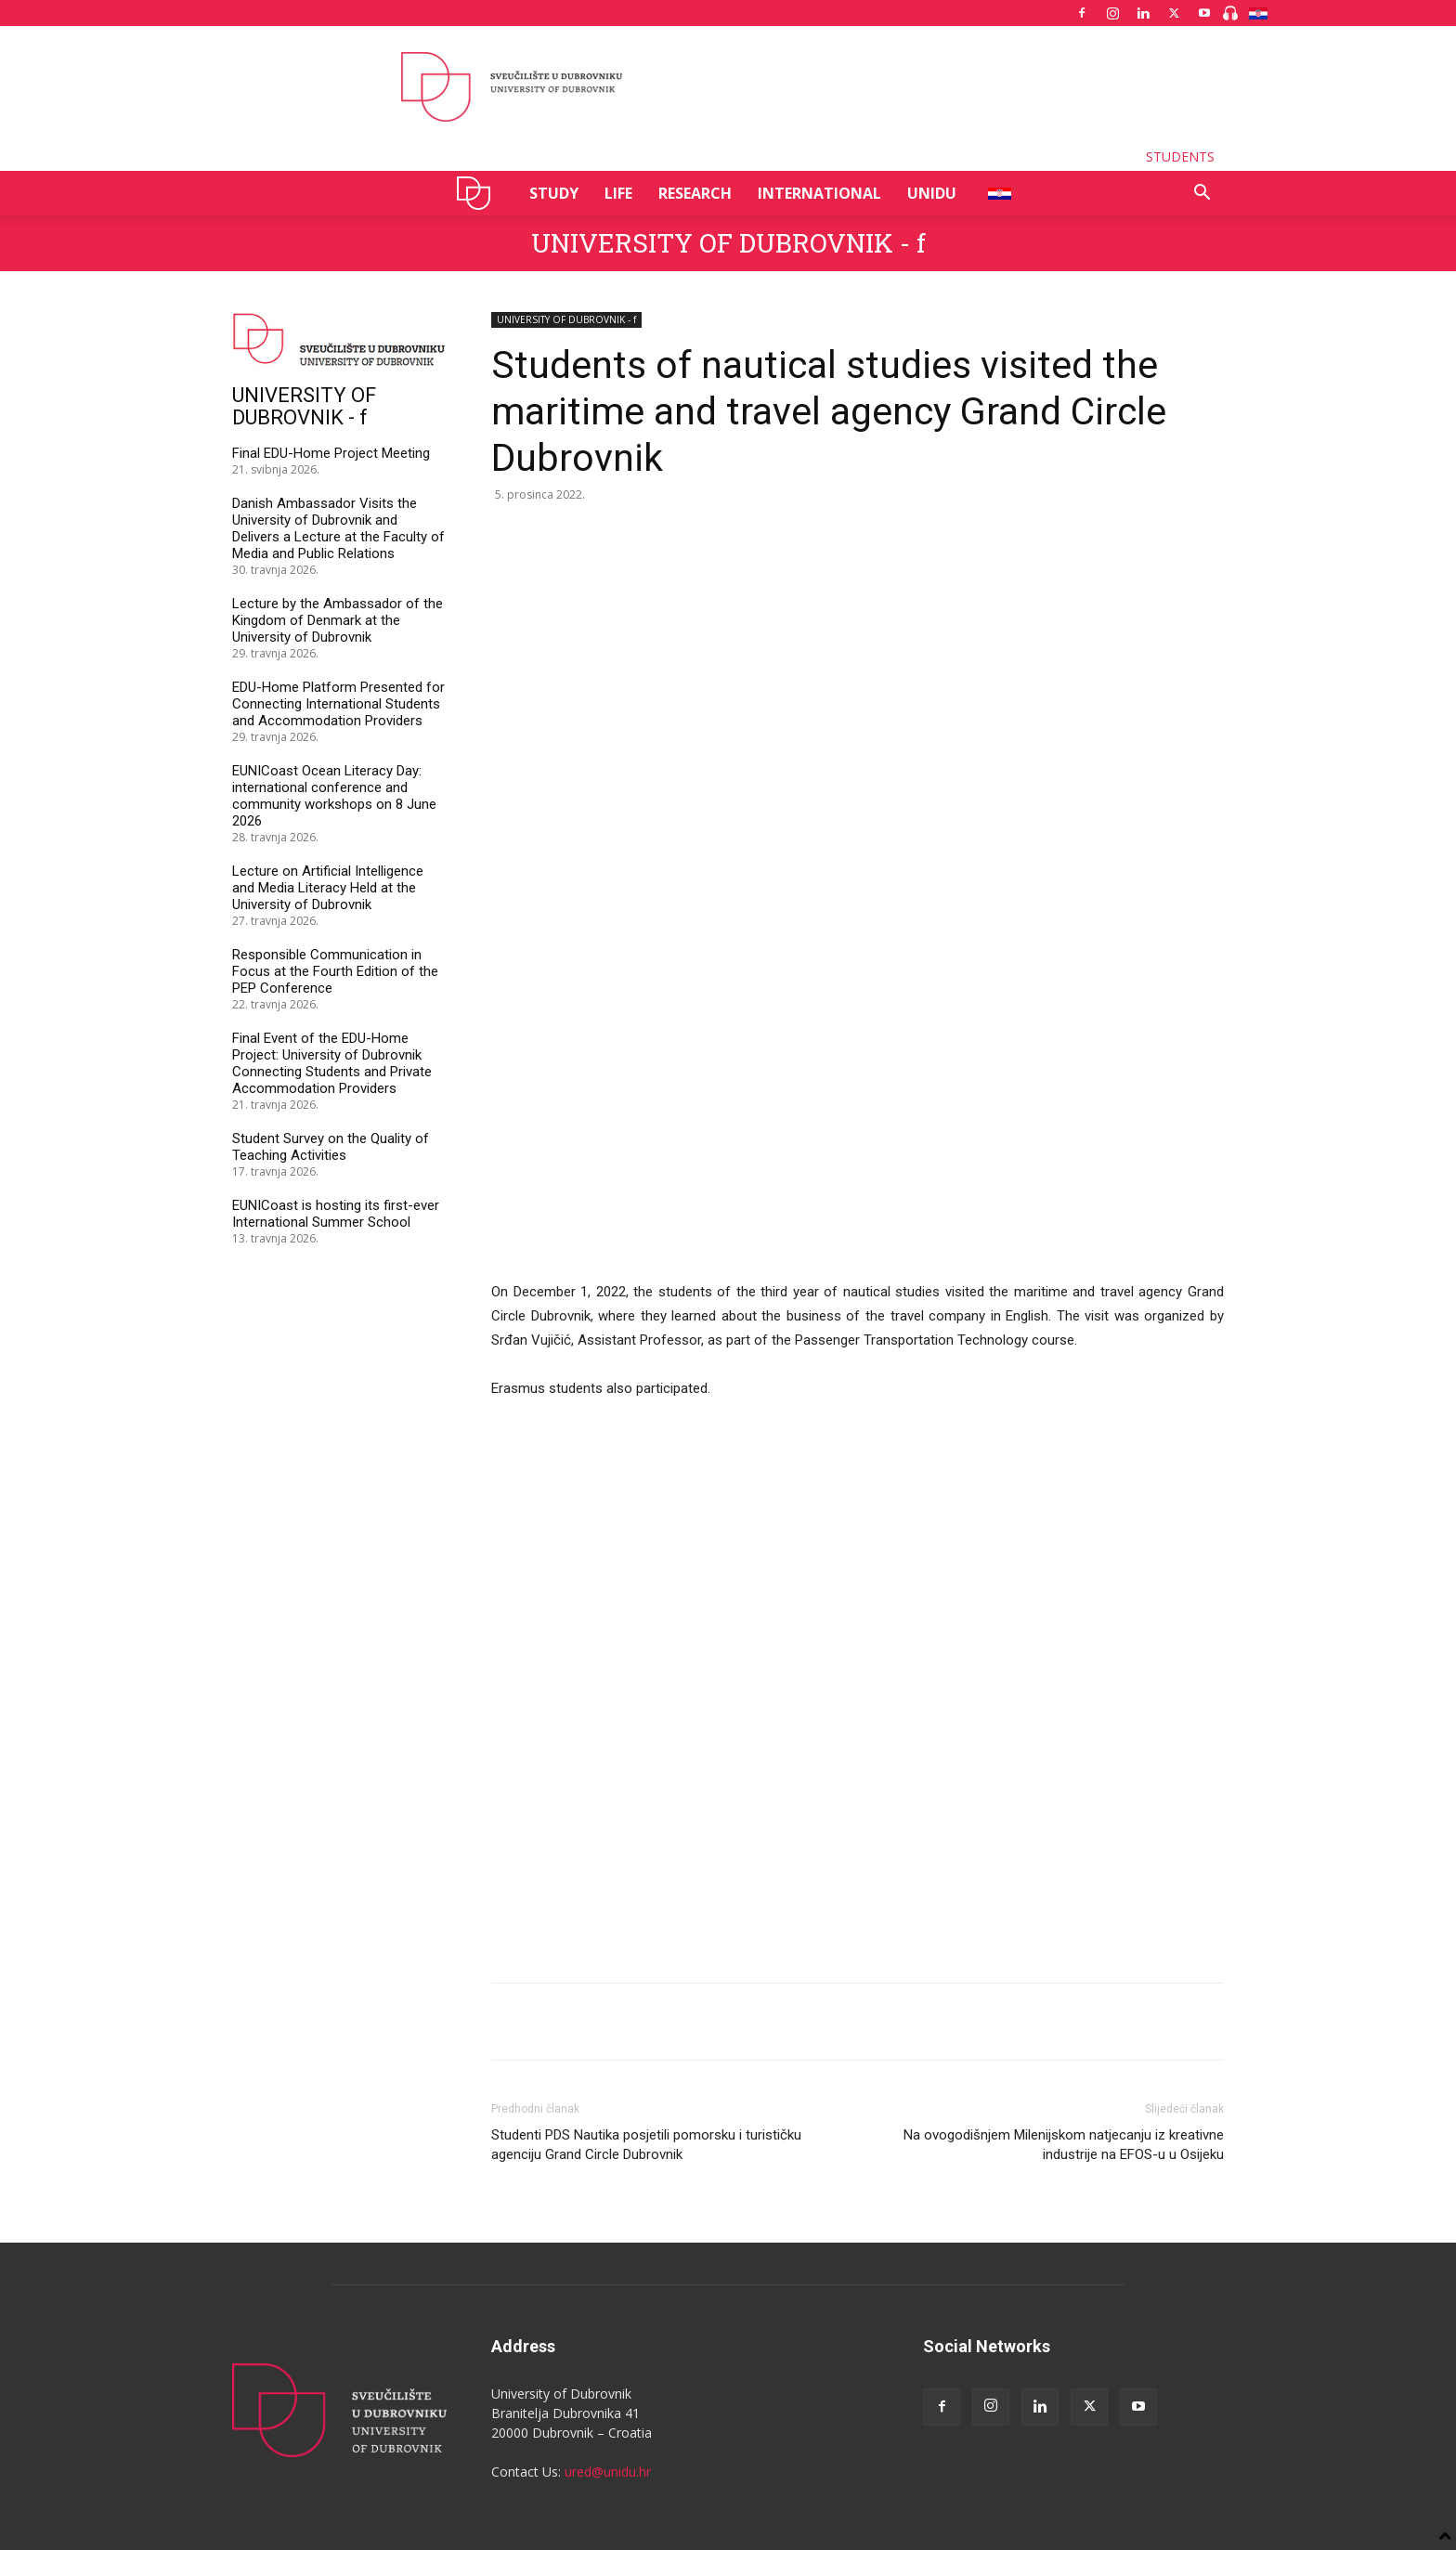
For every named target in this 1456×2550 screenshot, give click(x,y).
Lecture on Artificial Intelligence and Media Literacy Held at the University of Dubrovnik (327, 888)
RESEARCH (695, 193)
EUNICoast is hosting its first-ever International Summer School (335, 1213)
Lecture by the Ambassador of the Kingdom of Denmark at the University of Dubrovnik (337, 620)
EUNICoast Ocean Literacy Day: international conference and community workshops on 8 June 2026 (334, 795)
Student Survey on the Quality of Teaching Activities (330, 1147)
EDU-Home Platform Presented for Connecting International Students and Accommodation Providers (338, 704)
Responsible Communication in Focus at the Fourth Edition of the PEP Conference (335, 971)
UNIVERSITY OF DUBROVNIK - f (728, 243)
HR (992, 193)
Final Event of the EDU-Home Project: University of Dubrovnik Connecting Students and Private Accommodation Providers (332, 1063)
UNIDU (478, 193)
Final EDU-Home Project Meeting (331, 453)
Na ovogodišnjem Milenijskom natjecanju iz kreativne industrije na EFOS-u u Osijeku (1064, 1901)
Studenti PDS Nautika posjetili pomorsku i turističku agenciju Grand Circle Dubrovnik (646, 1901)
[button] (1201, 194)
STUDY (553, 193)
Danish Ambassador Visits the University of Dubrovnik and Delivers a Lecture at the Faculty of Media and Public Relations (338, 528)
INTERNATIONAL (819, 193)
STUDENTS (1180, 156)
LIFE (618, 193)
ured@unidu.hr (608, 2228)
